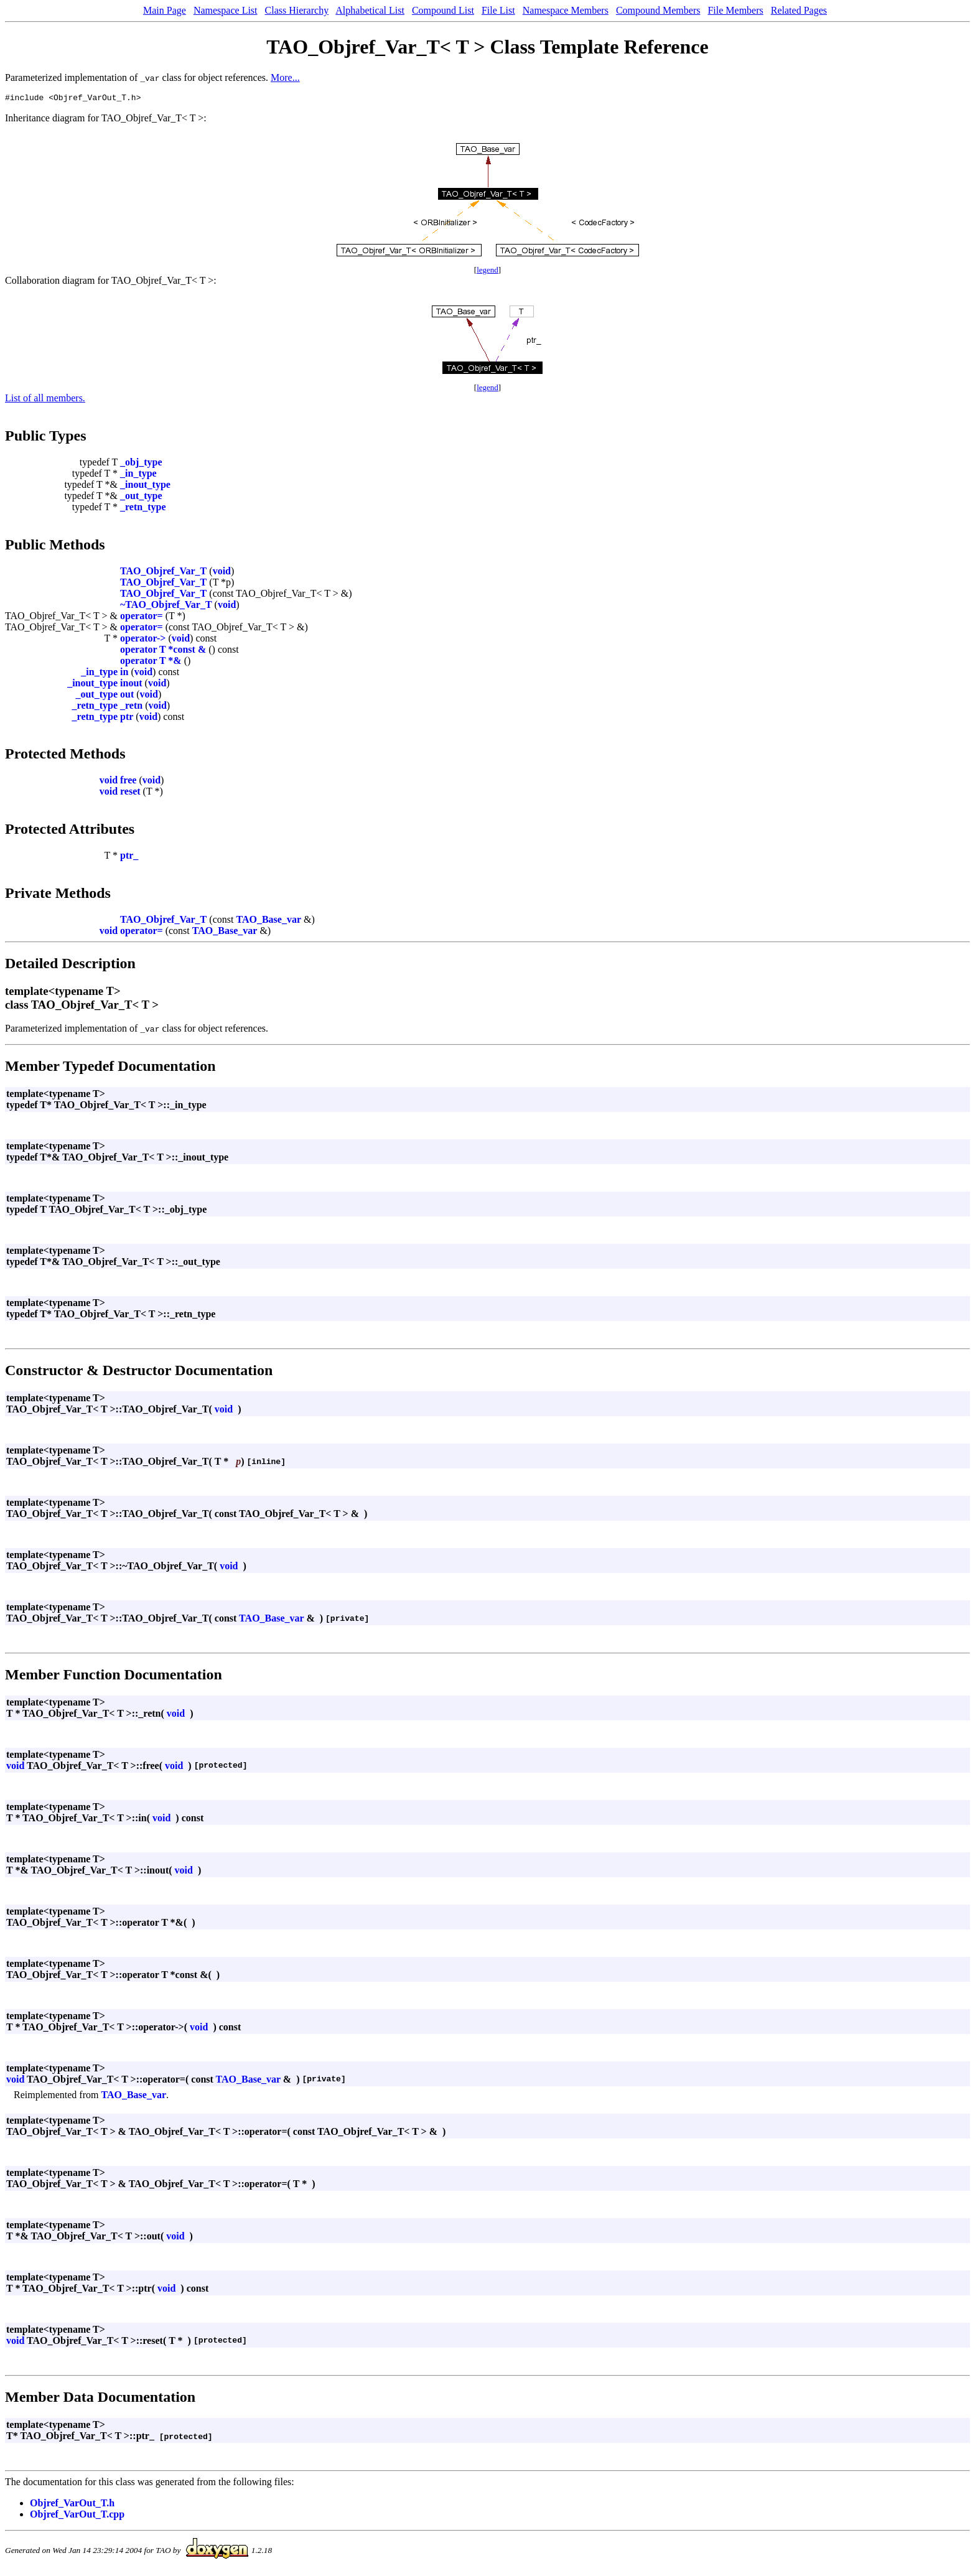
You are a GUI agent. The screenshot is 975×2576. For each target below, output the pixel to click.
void (222, 572)
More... (285, 77)
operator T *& (151, 662)
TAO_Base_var (268, 921)
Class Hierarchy (297, 10)
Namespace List (226, 10)
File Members (735, 10)
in (124, 673)
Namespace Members (566, 10)
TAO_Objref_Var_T (163, 572)
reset (130, 793)
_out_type (141, 497)
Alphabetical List (369, 10)
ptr (126, 718)
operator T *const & (163, 651)
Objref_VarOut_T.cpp (77, 2516)
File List (498, 10)
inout (131, 684)
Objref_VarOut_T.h (72, 2504)
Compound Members (658, 10)
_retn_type (143, 508)
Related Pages (799, 10)
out (127, 696)
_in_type (138, 475)
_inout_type (145, 486)
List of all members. (45, 399)
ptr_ (129, 857)
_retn (131, 707)
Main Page (164, 10)
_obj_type (141, 464)
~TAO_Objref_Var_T (166, 606)
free (128, 782)
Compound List (443, 10)
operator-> (143, 640)
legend (487, 271)
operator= (141, 617)
